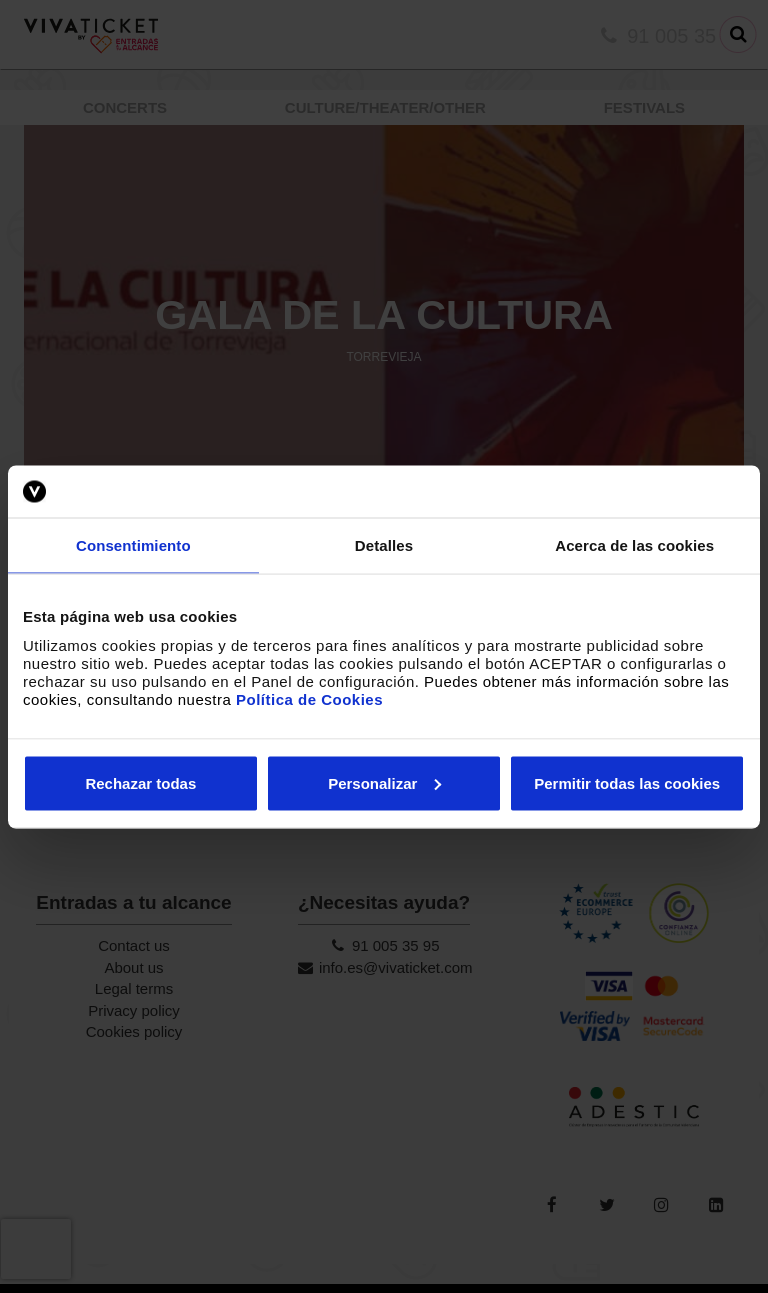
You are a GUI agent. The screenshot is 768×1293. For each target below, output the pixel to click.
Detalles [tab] (384, 545)
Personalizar (384, 782)
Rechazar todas (140, 782)
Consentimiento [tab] (133, 545)
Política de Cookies (309, 698)
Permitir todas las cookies (627, 782)
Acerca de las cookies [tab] (634, 545)
